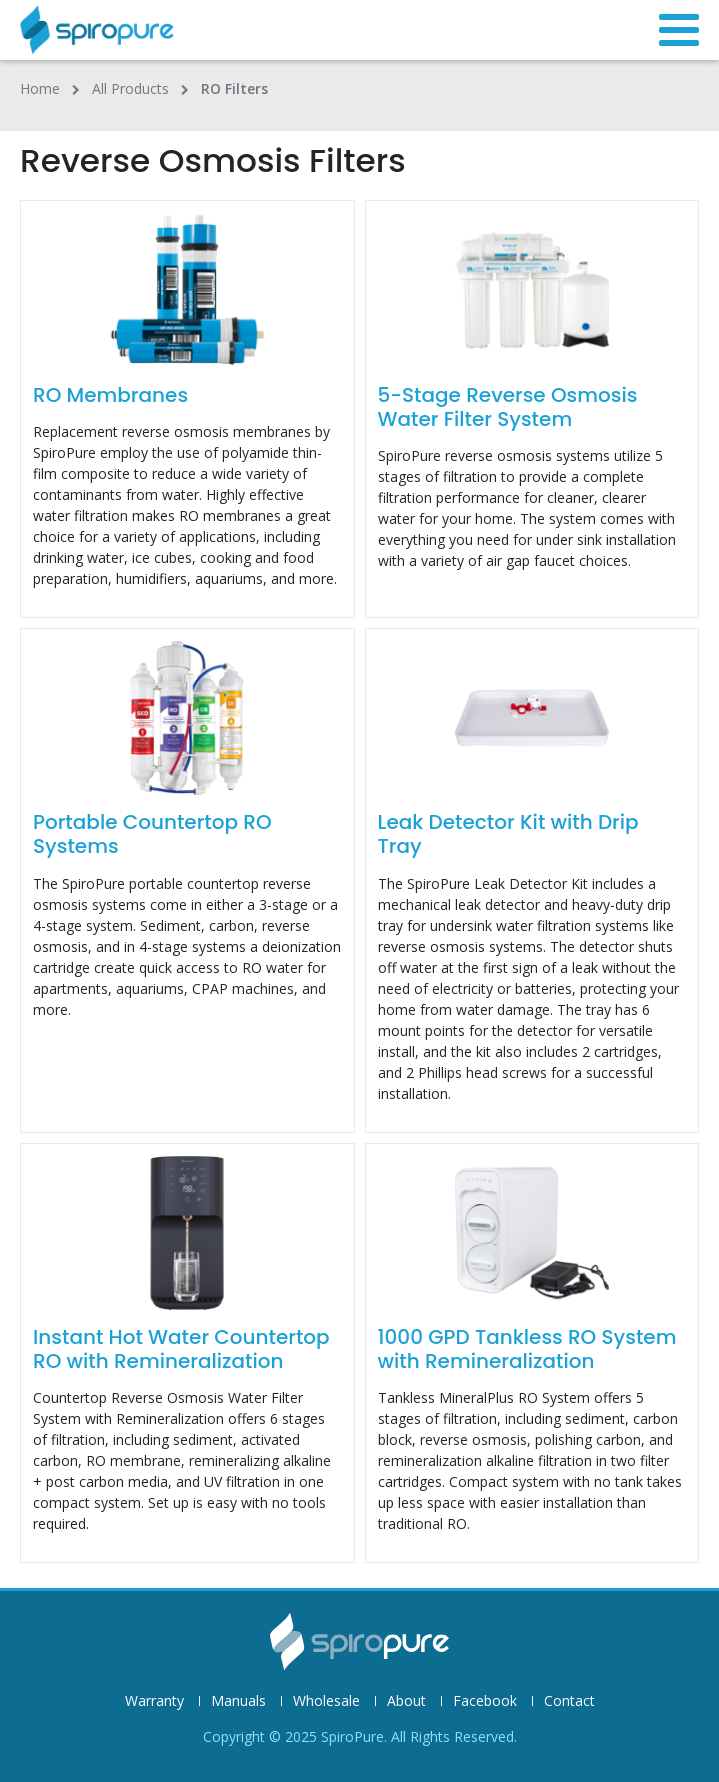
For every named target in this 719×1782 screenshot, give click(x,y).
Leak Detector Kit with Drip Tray (508, 834)
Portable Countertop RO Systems (152, 834)
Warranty (154, 1701)
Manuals (238, 1701)
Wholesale (326, 1701)
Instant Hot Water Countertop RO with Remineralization (181, 1349)
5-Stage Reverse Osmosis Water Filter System (508, 407)
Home (40, 88)
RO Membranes (110, 395)
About (406, 1701)
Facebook (485, 1701)
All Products (130, 88)
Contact (569, 1701)
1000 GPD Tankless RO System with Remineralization (527, 1349)
